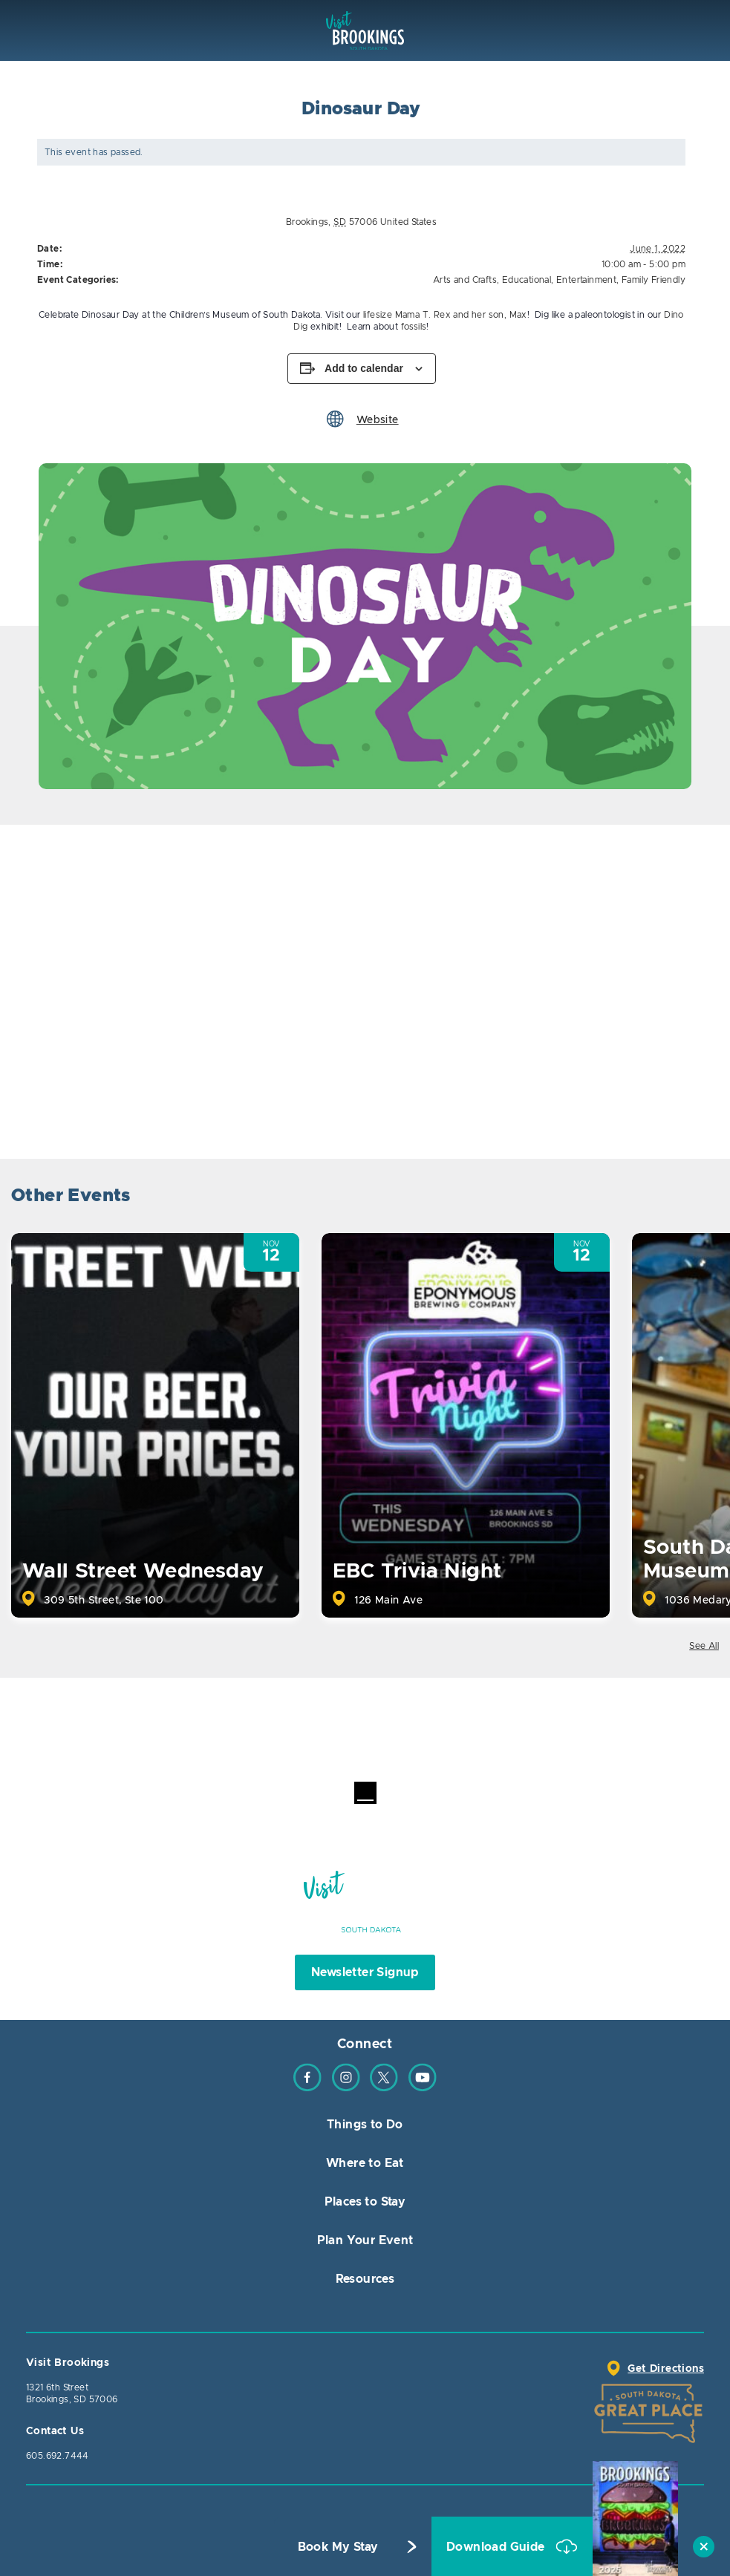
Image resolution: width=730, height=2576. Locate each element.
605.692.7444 (57, 2455)
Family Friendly (653, 279)
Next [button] (706, 1198)
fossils (414, 326)
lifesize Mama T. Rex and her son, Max (445, 314)
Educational (526, 279)
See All (704, 1645)
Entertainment (586, 279)
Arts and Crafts (465, 279)
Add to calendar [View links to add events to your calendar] (364, 368)
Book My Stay (338, 2547)
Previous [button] (665, 1198)
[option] (365, 626)
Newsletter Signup (365, 1972)
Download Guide (497, 2547)
